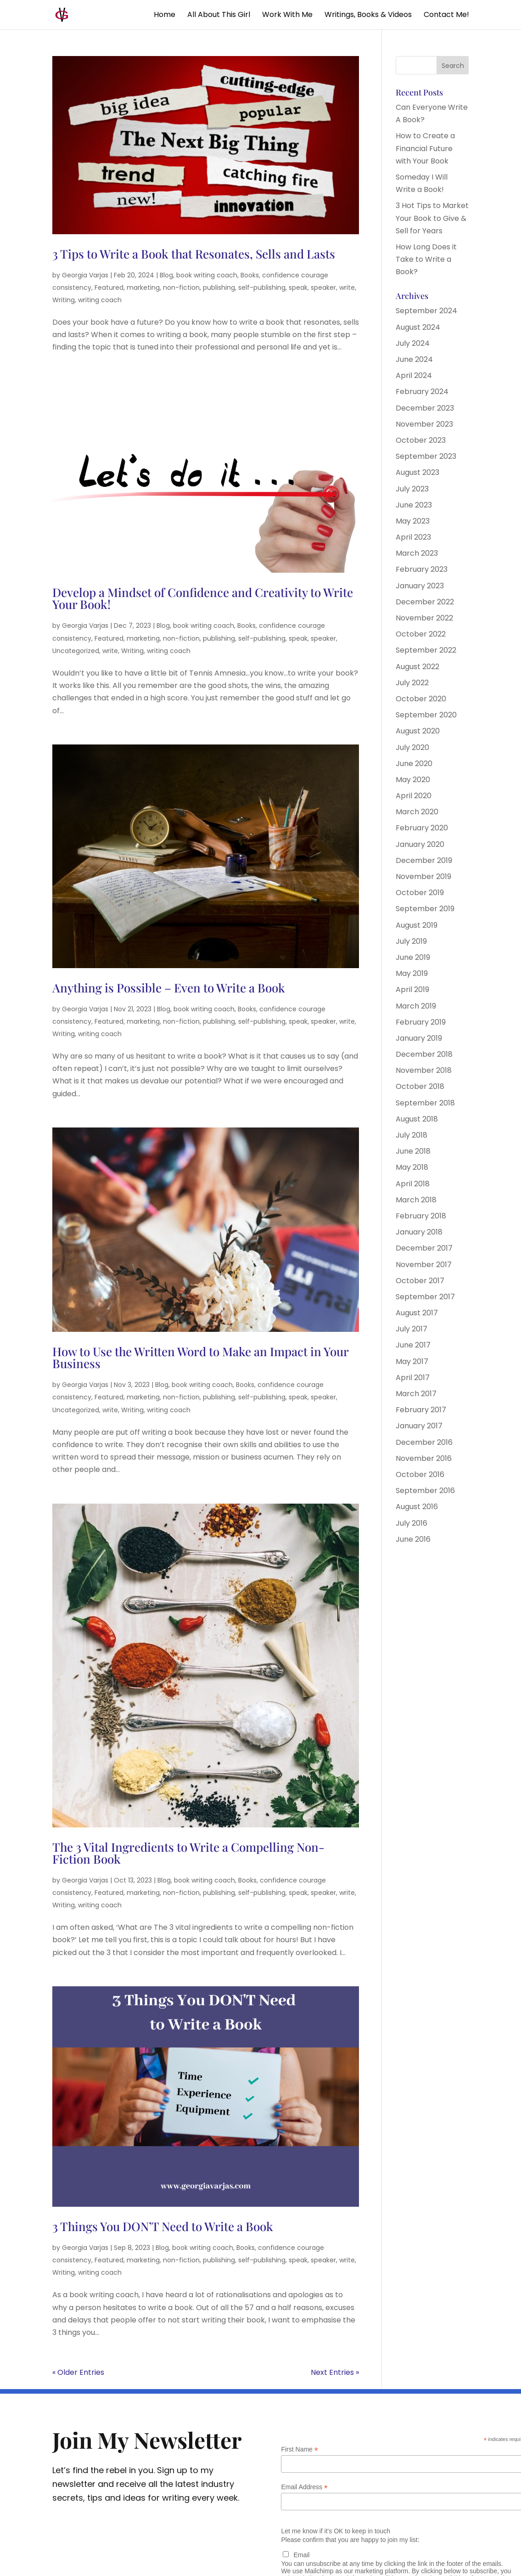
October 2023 (421, 440)
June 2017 (413, 1345)
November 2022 (424, 618)
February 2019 (421, 1022)
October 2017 (420, 1280)
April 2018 (413, 1183)
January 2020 (420, 844)
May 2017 (412, 1361)
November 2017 (424, 1264)
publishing (219, 287)
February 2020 (422, 828)
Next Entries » (335, 2372)
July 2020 (412, 747)
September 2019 (425, 908)
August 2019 (416, 925)
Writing (63, 299)
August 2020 (418, 731)
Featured (109, 287)
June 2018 (413, 1151)
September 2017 (425, 1296)
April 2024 (414, 375)
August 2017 (417, 1313)
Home (164, 15)
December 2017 (424, 1248)
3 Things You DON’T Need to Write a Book (162, 2226)
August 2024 (418, 327)
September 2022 (426, 650)
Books (250, 275)
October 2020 (421, 698)
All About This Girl (218, 15)
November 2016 (424, 1458)
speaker (323, 287)
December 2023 (425, 408)
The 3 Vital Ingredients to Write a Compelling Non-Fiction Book (188, 1853)
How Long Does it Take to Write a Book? (426, 259)
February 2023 (422, 569)
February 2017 (421, 1409)
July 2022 (412, 682)
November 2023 (424, 424)
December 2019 (424, 860)
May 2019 (412, 973)
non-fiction (181, 287)
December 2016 (424, 1442)
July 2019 (411, 941)
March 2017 (416, 1393)
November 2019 (423, 876)
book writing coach (206, 275)
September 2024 (426, 310)
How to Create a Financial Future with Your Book (425, 148)
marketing (143, 287)
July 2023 (412, 489)
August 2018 (417, 1119)
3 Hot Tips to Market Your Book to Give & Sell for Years (432, 218)
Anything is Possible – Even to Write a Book (168, 988)
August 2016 (417, 1506)
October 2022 (421, 634)
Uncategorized (75, 650)
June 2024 (414, 359)
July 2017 (411, 1329)
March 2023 (417, 553)
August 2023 (417, 472)
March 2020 (417, 811)
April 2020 (413, 795)
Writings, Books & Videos (368, 15)
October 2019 (420, 892)
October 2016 (420, 1474)
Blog (166, 275)
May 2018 (412, 1167)
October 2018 (420, 1086)
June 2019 (413, 957)
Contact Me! (446, 15)
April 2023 (413, 537)
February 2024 (422, 391)
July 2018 (411, 1135)
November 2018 (424, 1070)
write (347, 287)
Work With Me (287, 15)
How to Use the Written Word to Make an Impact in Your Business (200, 1357)
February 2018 (421, 1216)
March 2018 (416, 1200)
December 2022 (425, 602)
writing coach (100, 299)
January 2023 (420, 586)
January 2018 (419, 1232)
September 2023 (426, 456)
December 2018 (424, 1054)
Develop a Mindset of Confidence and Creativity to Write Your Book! (202, 598)
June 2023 (414, 505)
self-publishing (262, 287)
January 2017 (419, 1425)
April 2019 (412, 989)
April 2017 (413, 1377)
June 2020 (414, 763)
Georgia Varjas (85, 275)
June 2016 (413, 1539)
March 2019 (416, 1006)
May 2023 (413, 521)
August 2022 (417, 666)
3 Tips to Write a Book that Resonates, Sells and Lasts (193, 254)
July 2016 (411, 1523)
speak (298, 287)
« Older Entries (78, 2372)
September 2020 (426, 715)
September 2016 (425, 1490)
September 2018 (425, 1103)
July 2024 (413, 343)
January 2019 (419, 1038)
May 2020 (413, 779)
